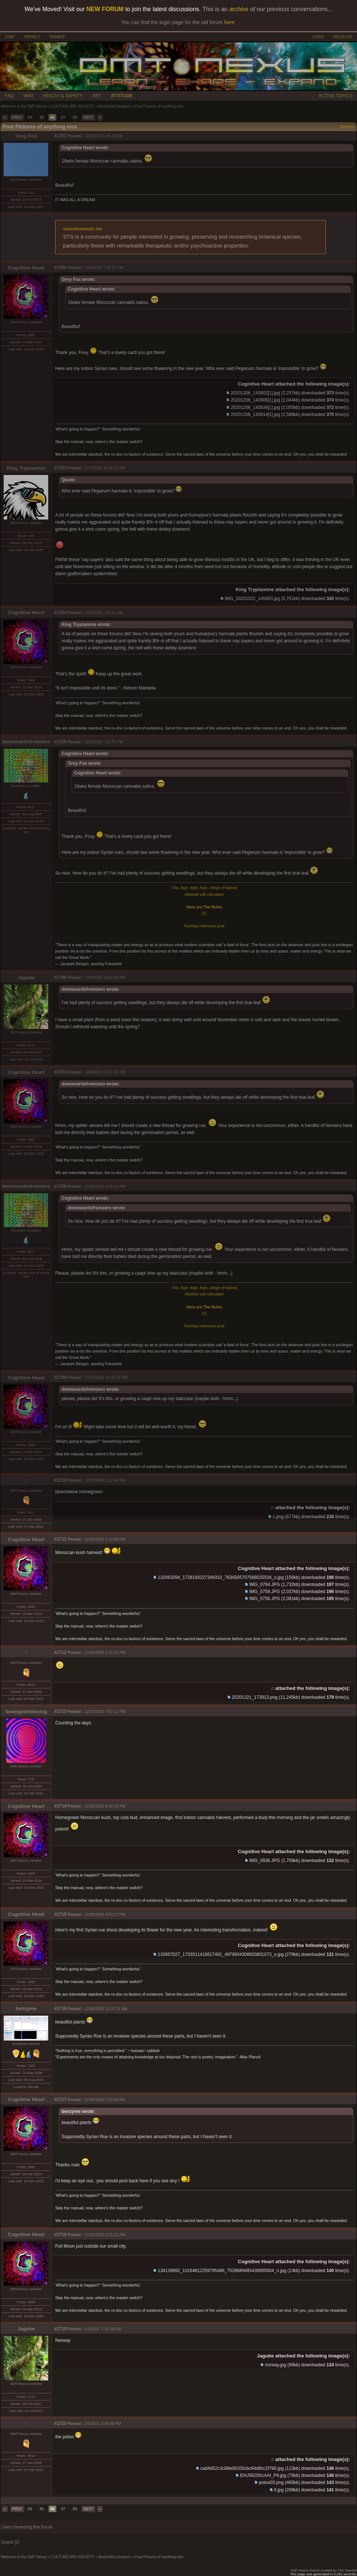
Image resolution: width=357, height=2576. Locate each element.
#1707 (60, 1072)
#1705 (60, 741)
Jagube (26, 977)
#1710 (60, 1480)
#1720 (60, 2423)
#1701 (60, 135)
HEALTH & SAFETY (63, 95)
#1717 (60, 2099)
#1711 (60, 1539)
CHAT (9, 37)
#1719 (60, 2328)
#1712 (60, 1652)
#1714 (60, 1806)
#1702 (60, 267)
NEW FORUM (104, 9)
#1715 (60, 1914)
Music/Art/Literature (114, 106)
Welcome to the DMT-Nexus (24, 106)
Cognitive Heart (26, 268)
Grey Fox (26, 136)
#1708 (60, 1186)
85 (42, 117)
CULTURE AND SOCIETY (72, 106)
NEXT (88, 117)
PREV (17, 117)
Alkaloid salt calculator (204, 894)
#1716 (60, 2008)
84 (30, 117)
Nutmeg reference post (204, 926)
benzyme (26, 2008)
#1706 (60, 977)
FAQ (9, 95)
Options (347, 127)
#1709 (60, 1377)
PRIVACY (32, 37)
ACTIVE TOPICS (335, 95)
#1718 (60, 2234)
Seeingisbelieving (26, 1711)
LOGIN (318, 37)
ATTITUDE (121, 95)
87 (63, 117)
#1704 (60, 612)
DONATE (57, 37)
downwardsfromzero (26, 741)
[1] (204, 913)
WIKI (28, 95)
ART (96, 95)
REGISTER (342, 37)
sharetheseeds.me (82, 229)
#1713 (60, 1711)
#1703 (60, 468)
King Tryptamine (26, 468)
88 (75, 117)
